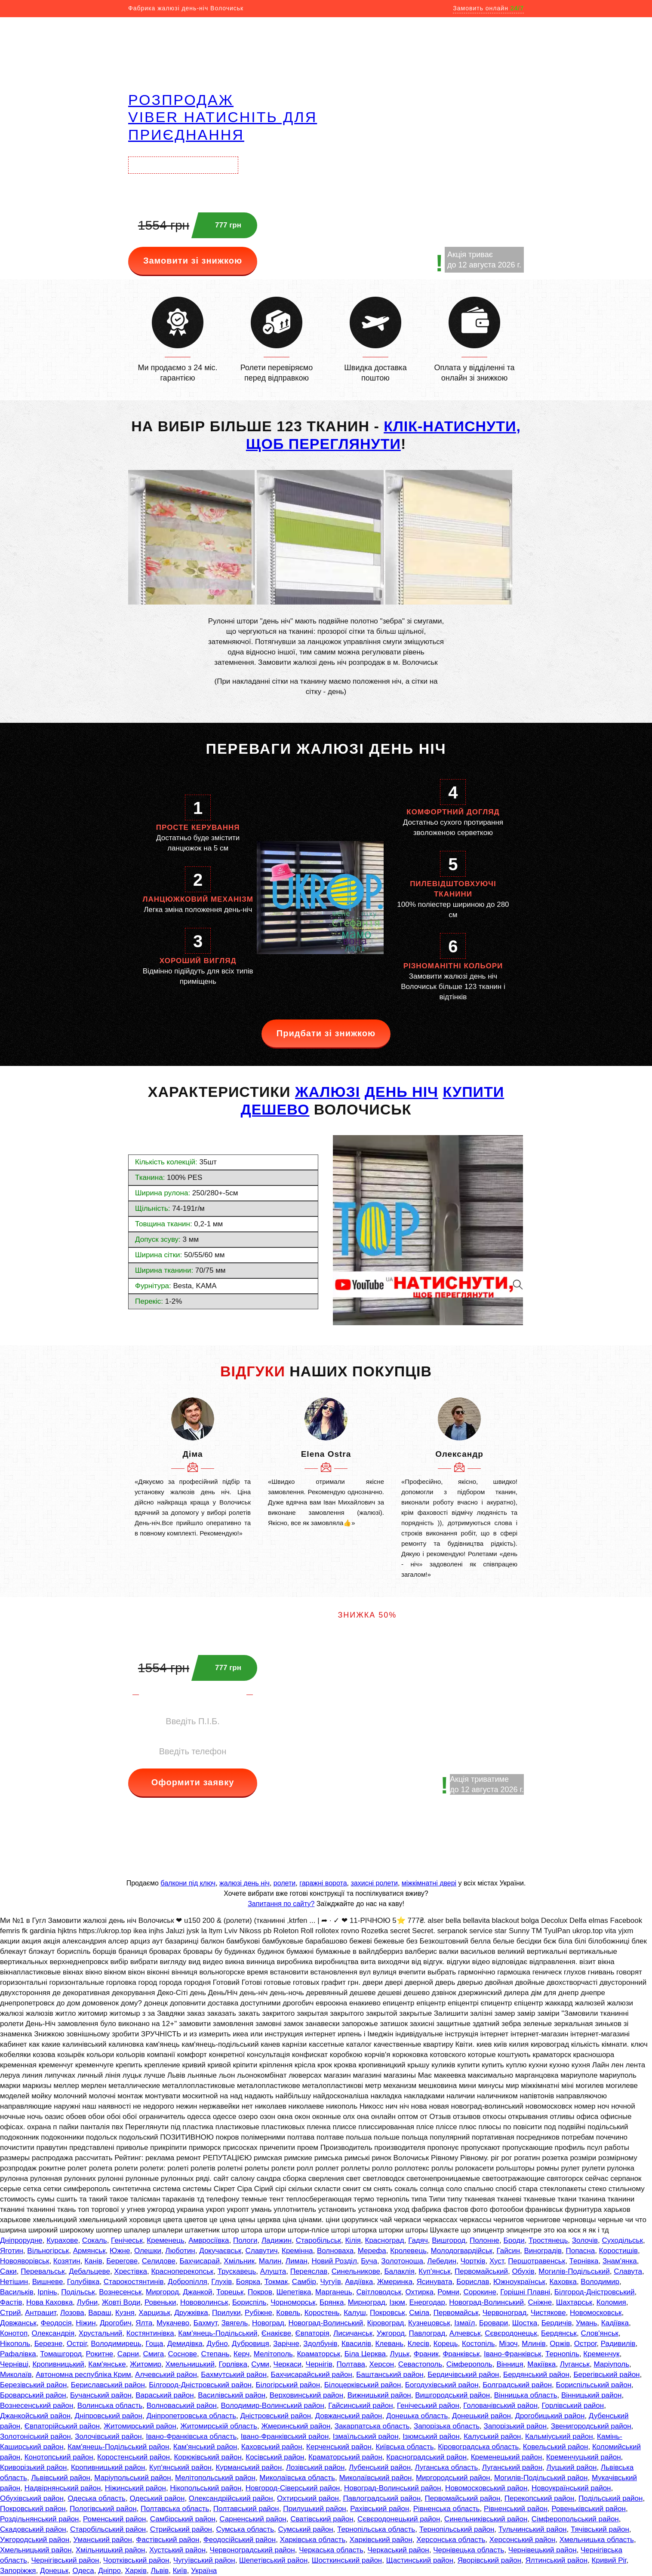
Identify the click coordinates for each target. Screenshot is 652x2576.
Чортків (473, 2261)
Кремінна (297, 2251)
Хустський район (177, 2550)
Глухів (221, 2282)
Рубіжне (258, 2313)
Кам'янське (107, 2364)
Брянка (332, 2302)
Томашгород (61, 2354)
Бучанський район (101, 2395)
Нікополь (15, 2344)
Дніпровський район (108, 2416)
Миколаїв (16, 2374)
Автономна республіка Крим (83, 2374)
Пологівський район (103, 2509)
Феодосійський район (239, 2540)
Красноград (384, 2240)
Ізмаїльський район (366, 2436)
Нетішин (14, 2282)
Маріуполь (611, 2364)
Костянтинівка (150, 2333)
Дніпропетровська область (191, 2416)
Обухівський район (32, 2498)
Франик (426, 2354)
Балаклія (399, 2271)
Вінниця (509, 2364)
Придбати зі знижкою (326, 1033)
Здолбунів (320, 2344)
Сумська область (245, 2529)
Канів (93, 2261)
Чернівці (14, 2364)
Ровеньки (160, 2302)
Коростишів (618, 2251)
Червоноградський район (252, 2550)
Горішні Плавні (525, 2292)
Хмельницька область (597, 2540)
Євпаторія (312, 2333)
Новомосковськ (595, 2313)
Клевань (389, 2344)
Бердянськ (559, 2333)
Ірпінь (47, 2292)
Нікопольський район (205, 2488)
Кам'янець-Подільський (217, 2333)
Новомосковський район (486, 2488)
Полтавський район (246, 2509)
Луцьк (399, 2354)
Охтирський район (308, 2498)
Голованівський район (500, 2405)
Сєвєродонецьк (511, 2333)
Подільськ (78, 2292)
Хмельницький (190, 2364)
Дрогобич (116, 2323)
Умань (586, 2323)
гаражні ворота (323, 1883)
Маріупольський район (132, 2478)
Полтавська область (175, 2509)
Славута (628, 2271)
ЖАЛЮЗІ (327, 1092)
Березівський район (33, 2385)
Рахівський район (379, 2509)
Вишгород (448, 2240)
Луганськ (575, 2364)
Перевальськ (43, 2271)
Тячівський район (600, 2529)
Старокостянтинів (134, 2282)
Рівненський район (515, 2509)
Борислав (472, 2282)
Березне (48, 2344)
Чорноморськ (293, 2302)
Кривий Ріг (609, 2560)
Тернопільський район (457, 2529)
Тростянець (548, 2240)
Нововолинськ (204, 2302)
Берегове (122, 2261)
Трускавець (237, 2271)
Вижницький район (379, 2395)
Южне (120, 2251)
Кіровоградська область (478, 2447)
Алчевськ (465, 2333)
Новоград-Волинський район (392, 2488)
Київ (180, 2571)
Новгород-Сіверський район (293, 2488)
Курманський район (248, 2467)
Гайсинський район (360, 2405)
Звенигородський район (591, 2426)
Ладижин (276, 2240)
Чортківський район (136, 2560)
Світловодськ (378, 2292)
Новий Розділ (334, 2261)
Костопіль (478, 2344)
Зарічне (286, 2344)
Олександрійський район (231, 2498)
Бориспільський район (594, 2385)
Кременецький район (506, 2457)
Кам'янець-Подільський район (118, 2447)
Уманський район (103, 2540)
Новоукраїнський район (571, 2488)
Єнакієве (276, 2333)
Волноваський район (182, 2405)
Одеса (83, 2571)
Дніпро (109, 2571)
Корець (446, 2344)
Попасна (580, 2251)
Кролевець (408, 2251)
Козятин (66, 2261)
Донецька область (417, 2416)
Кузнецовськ (429, 2323)
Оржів (560, 2344)
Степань (215, 2354)
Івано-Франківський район (285, 2436)
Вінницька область (525, 2395)
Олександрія (53, 2333)
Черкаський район (398, 2550)
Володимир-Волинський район (272, 2405)
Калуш (355, 2313)
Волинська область (110, 2405)
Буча (369, 2261)
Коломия (611, 2302)
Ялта (143, 2323)
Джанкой (197, 2292)
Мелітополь (273, 2354)
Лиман (297, 2261)
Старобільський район (108, 2529)
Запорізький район (515, 2426)
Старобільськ (318, 2240)
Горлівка (233, 2364)
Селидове (158, 2261)
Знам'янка (620, 2261)
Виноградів (543, 2251)
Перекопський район (539, 2498)
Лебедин (441, 2261)
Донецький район (481, 2416)
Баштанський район (389, 2374)
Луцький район (572, 2467)
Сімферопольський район (575, 2519)
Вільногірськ (48, 2251)
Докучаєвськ (220, 2251)
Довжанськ (18, 2323)
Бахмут (205, 2323)
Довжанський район (348, 2416)
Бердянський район (536, 2374)
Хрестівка (130, 2271)
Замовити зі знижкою (192, 260)
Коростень (322, 2313)
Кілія (353, 2240)
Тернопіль (562, 2354)
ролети (284, 1883)
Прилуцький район (314, 2509)
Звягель (234, 2323)
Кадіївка (615, 2323)
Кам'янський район (205, 2447)
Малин (270, 2261)
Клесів (419, 2344)
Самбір (304, 2282)
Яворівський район (489, 2560)
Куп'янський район (180, 2467)
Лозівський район (315, 2467)
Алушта (273, 2271)
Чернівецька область (468, 2550)
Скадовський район (33, 2529)
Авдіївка (359, 2282)
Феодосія (55, 2323)
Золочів (585, 2240)
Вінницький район (591, 2395)
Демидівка (185, 2344)
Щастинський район (420, 2560)
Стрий (10, 2313)
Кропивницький (58, 2364)
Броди (514, 2240)
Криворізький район (33, 2467)
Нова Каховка (49, 2302)
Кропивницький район (108, 2467)
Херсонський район (522, 2540)
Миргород (162, 2292)
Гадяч (418, 2240)
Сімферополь (469, 2364)
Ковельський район (555, 2447)
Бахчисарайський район (311, 2374)
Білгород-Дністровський (594, 2292)
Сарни (128, 2354)
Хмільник (239, 2261)
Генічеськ (127, 2240)
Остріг (77, 2344)
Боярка (248, 2282)
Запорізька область (447, 2426)
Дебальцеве (89, 2271)
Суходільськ (622, 2240)
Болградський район (517, 2385)
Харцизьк (154, 2313)
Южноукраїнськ (519, 2282)
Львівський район (60, 2478)
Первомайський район (463, 2498)
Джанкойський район (35, 2416)
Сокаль (94, 2240)
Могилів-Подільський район (540, 2478)
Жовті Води (121, 2302)
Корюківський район (207, 2457)
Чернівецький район (542, 2550)
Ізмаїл (464, 2323)
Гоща (154, 2344)
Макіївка (541, 2364)
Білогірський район (287, 2385)
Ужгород (391, 2333)
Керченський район (339, 2447)
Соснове (182, 2354)
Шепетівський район (273, 2560)
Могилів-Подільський (573, 2271)
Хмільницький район (110, 2550)
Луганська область (446, 2467)
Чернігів (319, 2364)
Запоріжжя (18, 2571)
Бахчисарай (199, 2261)
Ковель (288, 2313)
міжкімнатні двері (429, 1883)
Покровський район (33, 2509)
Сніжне (540, 2302)
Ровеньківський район (589, 2509)
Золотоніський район (35, 2436)
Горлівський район (572, 2405)
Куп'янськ (434, 2271)
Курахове (62, 2240)
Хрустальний (101, 2333)
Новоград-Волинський (486, 2302)
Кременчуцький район (583, 2457)
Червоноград (504, 2313)
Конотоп (14, 2333)
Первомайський (481, 2271)
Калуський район (492, 2436)
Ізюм (397, 2302)
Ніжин (85, 2323)
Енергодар (427, 2302)
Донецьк (54, 2571)
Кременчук (601, 2354)
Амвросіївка (208, 2240)
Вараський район (164, 2395)
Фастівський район (167, 2540)
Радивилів (618, 2344)
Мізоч (508, 2344)
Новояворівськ (24, 2261)
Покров (260, 2292)
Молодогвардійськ (461, 2251)
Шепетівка (294, 2292)
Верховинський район (307, 2395)
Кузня (125, 2313)
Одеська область (97, 2498)
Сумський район (305, 2529)
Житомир (145, 2364)
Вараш (99, 2313)
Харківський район (381, 2540)
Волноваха (335, 2251)
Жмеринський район (295, 2426)
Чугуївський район (204, 2560)
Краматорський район (345, 2457)
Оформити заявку (192, 1782)
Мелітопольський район (215, 2478)
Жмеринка (394, 2282)
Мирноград (366, 2302)
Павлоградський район (382, 2498)
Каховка (562, 2282)
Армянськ (89, 2251)
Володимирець (116, 2344)
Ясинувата (434, 2282)
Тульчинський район (532, 2529)
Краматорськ (318, 2354)
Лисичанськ (352, 2333)
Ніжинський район (135, 2488)
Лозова (72, 2313)
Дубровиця (250, 2344)
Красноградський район (426, 2457)
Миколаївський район (375, 2478)
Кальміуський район (559, 2436)
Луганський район (512, 2467)
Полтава (350, 2364)
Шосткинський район (347, 2560)
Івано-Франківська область (191, 2436)
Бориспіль (249, 2302)
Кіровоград (385, 2323)
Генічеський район (428, 2405)
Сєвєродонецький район (398, 2519)
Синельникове (356, 2271)
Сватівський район (321, 2519)
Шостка (525, 2323)
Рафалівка (18, 2354)
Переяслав (309, 2271)
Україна (204, 2571)
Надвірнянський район (63, 2488)
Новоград (268, 2323)
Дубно (217, 2344)
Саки (8, 2271)
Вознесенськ (120, 2292)
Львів (160, 2571)
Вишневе (47, 2282)
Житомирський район (140, 2426)
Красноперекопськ (182, 2271)
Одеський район (157, 2498)
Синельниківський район (486, 2519)
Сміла (419, 2313)
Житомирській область (218, 2426)
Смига (153, 2354)
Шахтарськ (574, 2302)
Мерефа (372, 2251)
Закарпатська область (372, 2426)
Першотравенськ (536, 2261)
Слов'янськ (599, 2333)
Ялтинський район (557, 2560)
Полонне (484, 2240)
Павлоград (427, 2333)
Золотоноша (402, 2261)
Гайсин (508, 2251)
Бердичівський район (463, 2374)
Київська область (404, 2447)
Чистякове (548, 2313)
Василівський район (231, 2395)
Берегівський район (606, 2374)
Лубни (87, 2302)
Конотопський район (59, 2457)
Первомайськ (456, 2313)
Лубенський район (380, 2467)
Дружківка (191, 2313)
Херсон (381, 2364)
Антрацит (40, 2313)
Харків (136, 2571)
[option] (192, 1467)
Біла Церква (365, 2354)
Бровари (493, 2323)
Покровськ (387, 2313)
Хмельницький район (36, 2550)
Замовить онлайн (488, 8)
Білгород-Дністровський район (200, 2385)
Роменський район (114, 2519)
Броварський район (33, 2395)
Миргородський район (453, 2478)
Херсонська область (450, 2540)
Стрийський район (181, 2529)
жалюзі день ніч (244, 1883)
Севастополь (420, 2364)
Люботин (180, 2251)
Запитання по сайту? (281, 1903)
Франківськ (461, 2354)
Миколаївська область (297, 2478)
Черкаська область (331, 2550)
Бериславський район (108, 2385)
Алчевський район (166, 2374)
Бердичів (556, 2323)
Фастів (11, 2302)
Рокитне (100, 2354)
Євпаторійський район (62, 2426)
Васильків (17, 2292)
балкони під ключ (187, 1883)
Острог (585, 2344)
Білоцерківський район (362, 2385)
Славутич (262, 2251)
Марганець (333, 2292)
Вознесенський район (36, 2405)
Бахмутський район (234, 2374)
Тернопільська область (376, 2529)
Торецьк (229, 2292)
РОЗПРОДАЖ (181, 100)
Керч (241, 2354)
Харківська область (313, 2540)
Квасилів (356, 2344)
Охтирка (420, 2292)
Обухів (523, 2271)
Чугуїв (330, 2282)
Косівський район (275, 2457)
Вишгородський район (452, 2395)
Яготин (11, 2251)
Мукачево (173, 2323)
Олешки (147, 2251)
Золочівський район (108, 2436)
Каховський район (271, 2447)
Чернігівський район (65, 2560)
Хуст (496, 2261)
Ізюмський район (431, 2436)
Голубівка (83, 2282)
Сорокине (479, 2292)
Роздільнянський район (39, 2519)
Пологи (245, 2240)
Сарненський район (252, 2519)
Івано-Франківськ (512, 2354)
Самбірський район (182, 2519)
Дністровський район (275, 2416)
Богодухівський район (442, 2385)
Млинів (534, 2344)
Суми (260, 2364)
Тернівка (584, 2261)
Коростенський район (133, 2457)
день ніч (401, 1092)
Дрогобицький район (549, 2416)
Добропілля (187, 2282)
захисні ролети (374, 1883)
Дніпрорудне (21, 2240)
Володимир (600, 2282)
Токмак (276, 2282)
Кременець (165, 2240)
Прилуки (226, 2313)
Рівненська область (446, 2509)
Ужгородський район (34, 2540)
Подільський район (610, 2498)
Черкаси (288, 2364)
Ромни (448, 2292)
